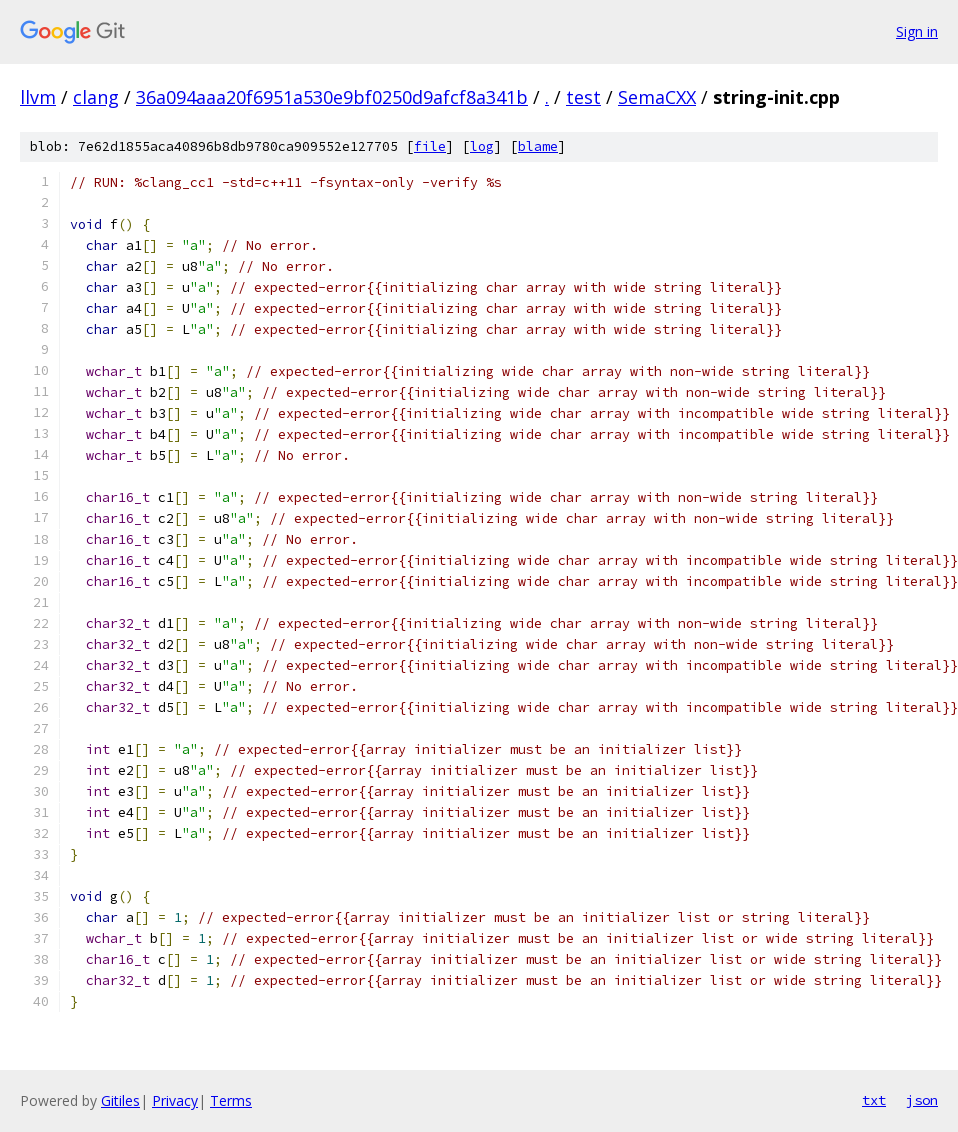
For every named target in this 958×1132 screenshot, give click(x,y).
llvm (38, 97)
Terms (231, 1100)
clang (96, 97)
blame (538, 146)
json (922, 1100)
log (482, 146)
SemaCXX (657, 97)
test (583, 97)
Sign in (917, 31)
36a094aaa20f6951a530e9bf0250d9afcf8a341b (332, 97)
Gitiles (120, 1100)
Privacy (175, 1100)
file (430, 146)
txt (874, 1100)
